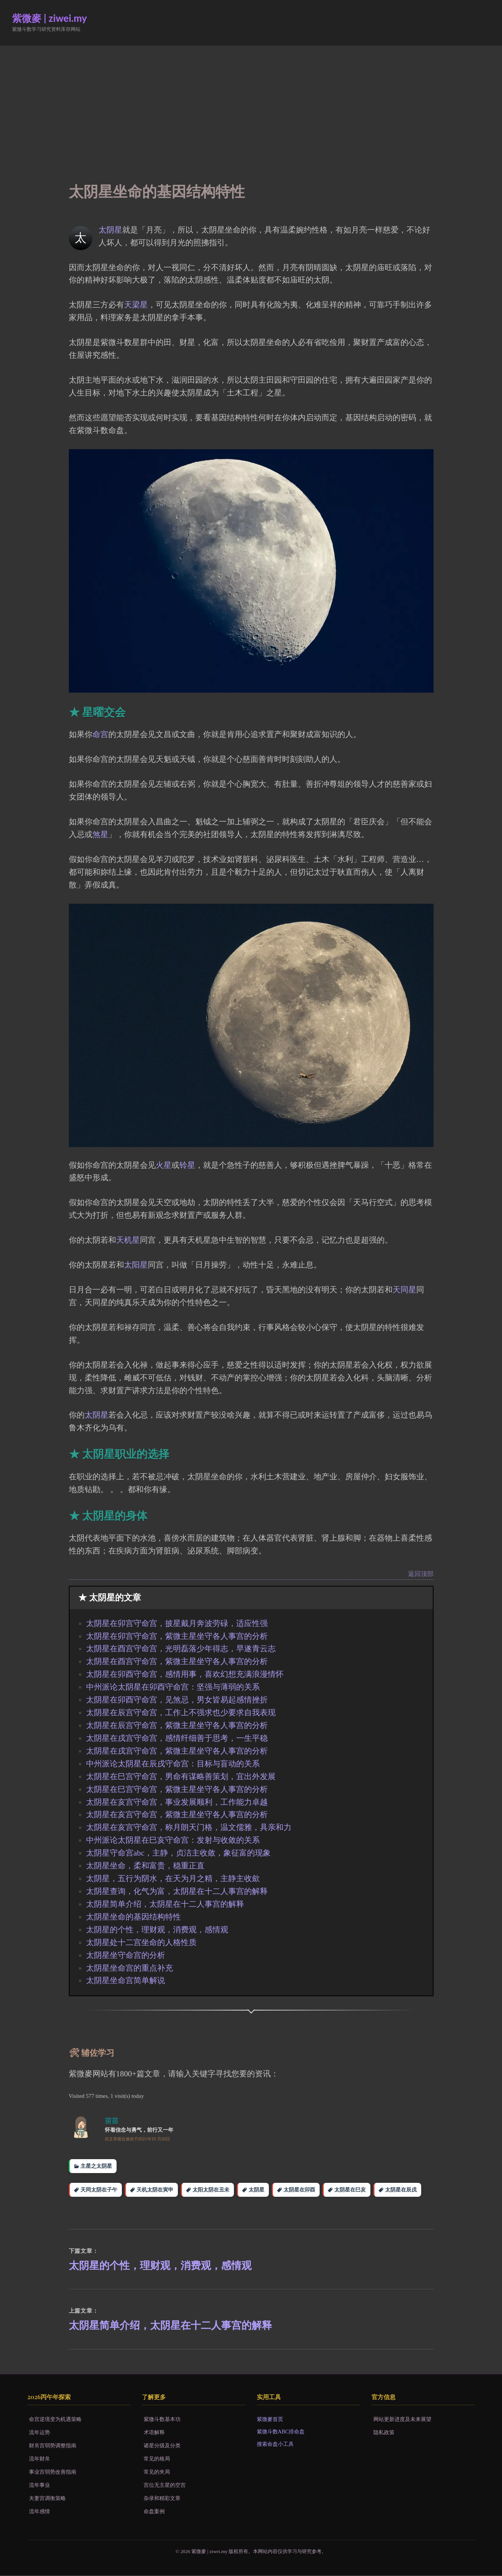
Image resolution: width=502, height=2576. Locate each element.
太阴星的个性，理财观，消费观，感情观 (157, 1929)
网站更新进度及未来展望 (402, 2420)
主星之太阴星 (96, 2166)
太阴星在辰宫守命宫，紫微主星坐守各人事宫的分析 (177, 1725)
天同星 (404, 1289)
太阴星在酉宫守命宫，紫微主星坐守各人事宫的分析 (177, 1661)
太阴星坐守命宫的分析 (125, 1955)
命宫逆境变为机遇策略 (55, 2420)
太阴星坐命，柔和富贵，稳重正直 (145, 1865)
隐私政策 (383, 2433)
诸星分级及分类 (162, 2446)
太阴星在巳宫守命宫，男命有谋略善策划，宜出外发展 (181, 1776)
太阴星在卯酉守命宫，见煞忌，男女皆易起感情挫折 (177, 1699)
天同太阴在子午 (98, 2190)
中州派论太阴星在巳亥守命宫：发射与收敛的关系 (173, 1840)
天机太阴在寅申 (154, 2190)
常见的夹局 (157, 2473)
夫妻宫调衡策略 (47, 2499)
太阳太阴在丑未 (211, 2190)
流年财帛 (39, 2459)
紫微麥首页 (270, 2420)
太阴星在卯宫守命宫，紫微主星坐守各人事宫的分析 (177, 1636)
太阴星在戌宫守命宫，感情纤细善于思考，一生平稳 (177, 1738)
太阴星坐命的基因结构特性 (133, 1916)
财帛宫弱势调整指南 (52, 2446)
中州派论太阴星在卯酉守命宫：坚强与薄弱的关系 (173, 1686)
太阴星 (110, 229)
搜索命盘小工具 (275, 2445)
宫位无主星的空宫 (165, 2486)
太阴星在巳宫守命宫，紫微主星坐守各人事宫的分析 (177, 1789)
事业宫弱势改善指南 (52, 2473)
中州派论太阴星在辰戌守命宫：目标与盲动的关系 (173, 1763)
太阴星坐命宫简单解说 (125, 1980)
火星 (163, 1165)
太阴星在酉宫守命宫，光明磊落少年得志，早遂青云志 (181, 1648)
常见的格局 (157, 2459)
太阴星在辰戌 (401, 2190)
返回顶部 (421, 1574)
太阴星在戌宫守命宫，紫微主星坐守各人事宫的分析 (177, 1750)
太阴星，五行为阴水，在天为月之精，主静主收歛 (173, 1878)
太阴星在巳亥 (350, 2190)
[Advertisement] (251, 102)
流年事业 (39, 2486)
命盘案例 (154, 2512)
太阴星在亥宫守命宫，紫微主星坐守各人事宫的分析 (177, 1814)
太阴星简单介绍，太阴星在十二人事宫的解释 (165, 1904)
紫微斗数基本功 (162, 2420)
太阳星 (136, 1264)
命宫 (100, 734)
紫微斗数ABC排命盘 (281, 2432)
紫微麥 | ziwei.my (49, 18)
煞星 (100, 834)
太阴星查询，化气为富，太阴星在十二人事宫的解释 (177, 1891)
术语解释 (154, 2433)
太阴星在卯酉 (299, 2190)
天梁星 (136, 304)
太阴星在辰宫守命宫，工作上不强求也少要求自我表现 (181, 1712)
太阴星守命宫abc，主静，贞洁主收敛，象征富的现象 (178, 1852)
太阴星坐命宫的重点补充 (129, 1968)
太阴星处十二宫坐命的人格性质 (141, 1942)
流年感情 (39, 2512)
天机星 (128, 1240)
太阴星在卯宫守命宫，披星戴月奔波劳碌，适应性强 (177, 1623)
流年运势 (39, 2433)
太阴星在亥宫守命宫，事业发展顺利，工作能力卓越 (177, 1802)
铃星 (187, 1165)
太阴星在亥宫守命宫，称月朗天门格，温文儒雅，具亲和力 (188, 1827)
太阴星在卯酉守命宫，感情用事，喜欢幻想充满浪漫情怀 (185, 1674)
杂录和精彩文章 (162, 2499)
